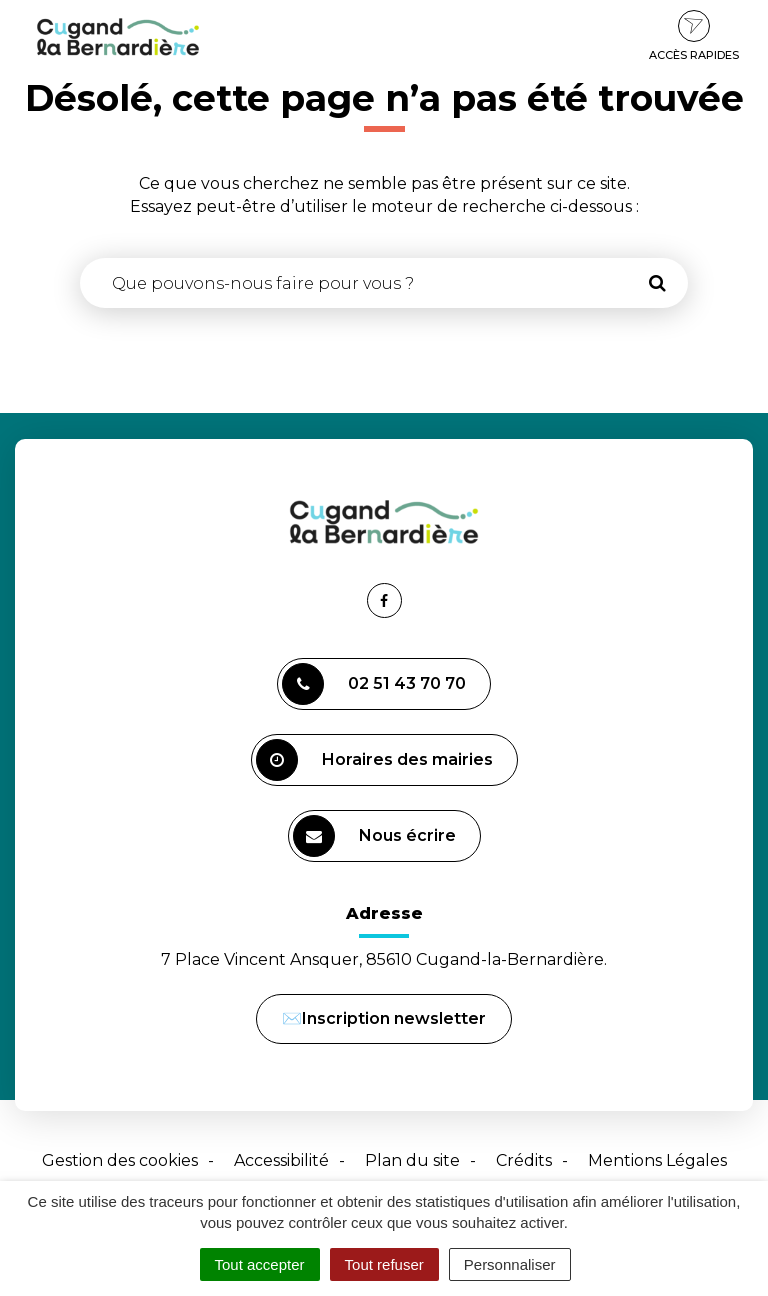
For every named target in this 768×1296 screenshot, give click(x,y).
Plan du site (412, 1160)
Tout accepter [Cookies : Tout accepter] (260, 1264)
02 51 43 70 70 (374, 684)
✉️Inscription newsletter (384, 1018)
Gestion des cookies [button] (120, 1160)
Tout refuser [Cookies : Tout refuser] (384, 1264)
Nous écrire (377, 838)
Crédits (524, 1160)
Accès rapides (694, 36)
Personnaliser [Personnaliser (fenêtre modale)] (510, 1264)
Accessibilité (281, 1160)
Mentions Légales (657, 1160)
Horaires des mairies (374, 760)
